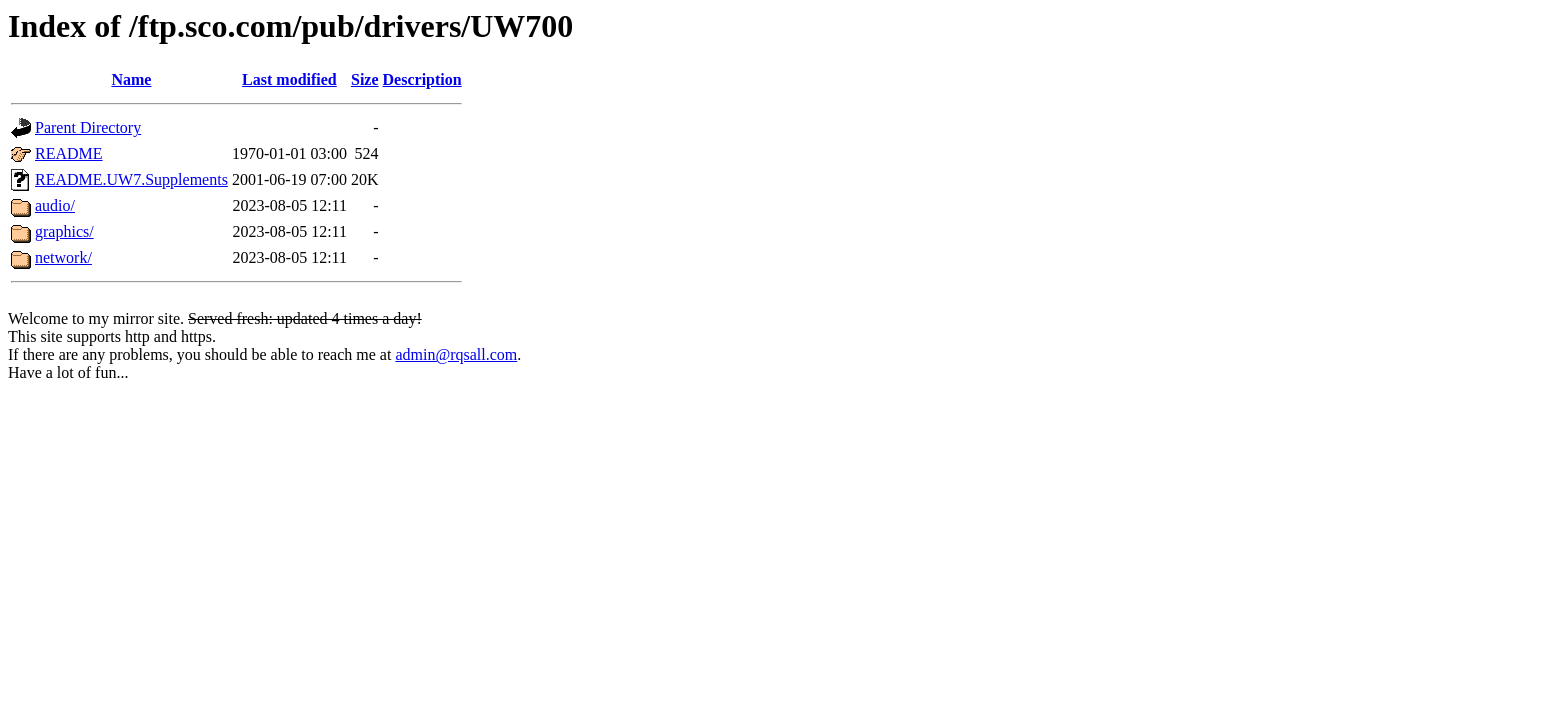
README (69, 153)
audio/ (55, 205)
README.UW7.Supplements (131, 179)
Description (422, 79)
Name (131, 79)
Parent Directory (88, 127)
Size (365, 79)
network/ (63, 257)
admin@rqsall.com (456, 354)
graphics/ (64, 231)
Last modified (289, 79)
